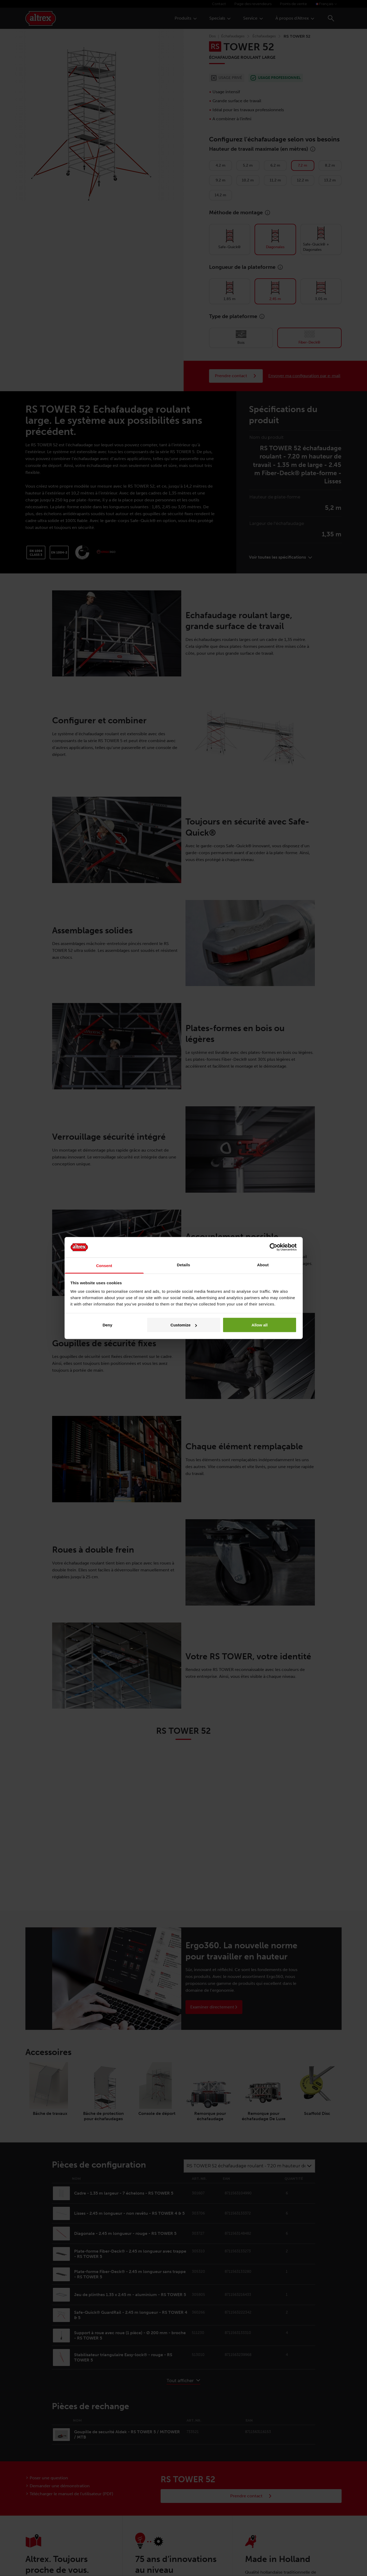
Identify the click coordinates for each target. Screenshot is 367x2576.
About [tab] (263, 1264)
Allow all (260, 1325)
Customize (183, 1325)
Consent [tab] (104, 1265)
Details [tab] (183, 1264)
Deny (107, 1325)
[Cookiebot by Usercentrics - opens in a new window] (273, 1247)
